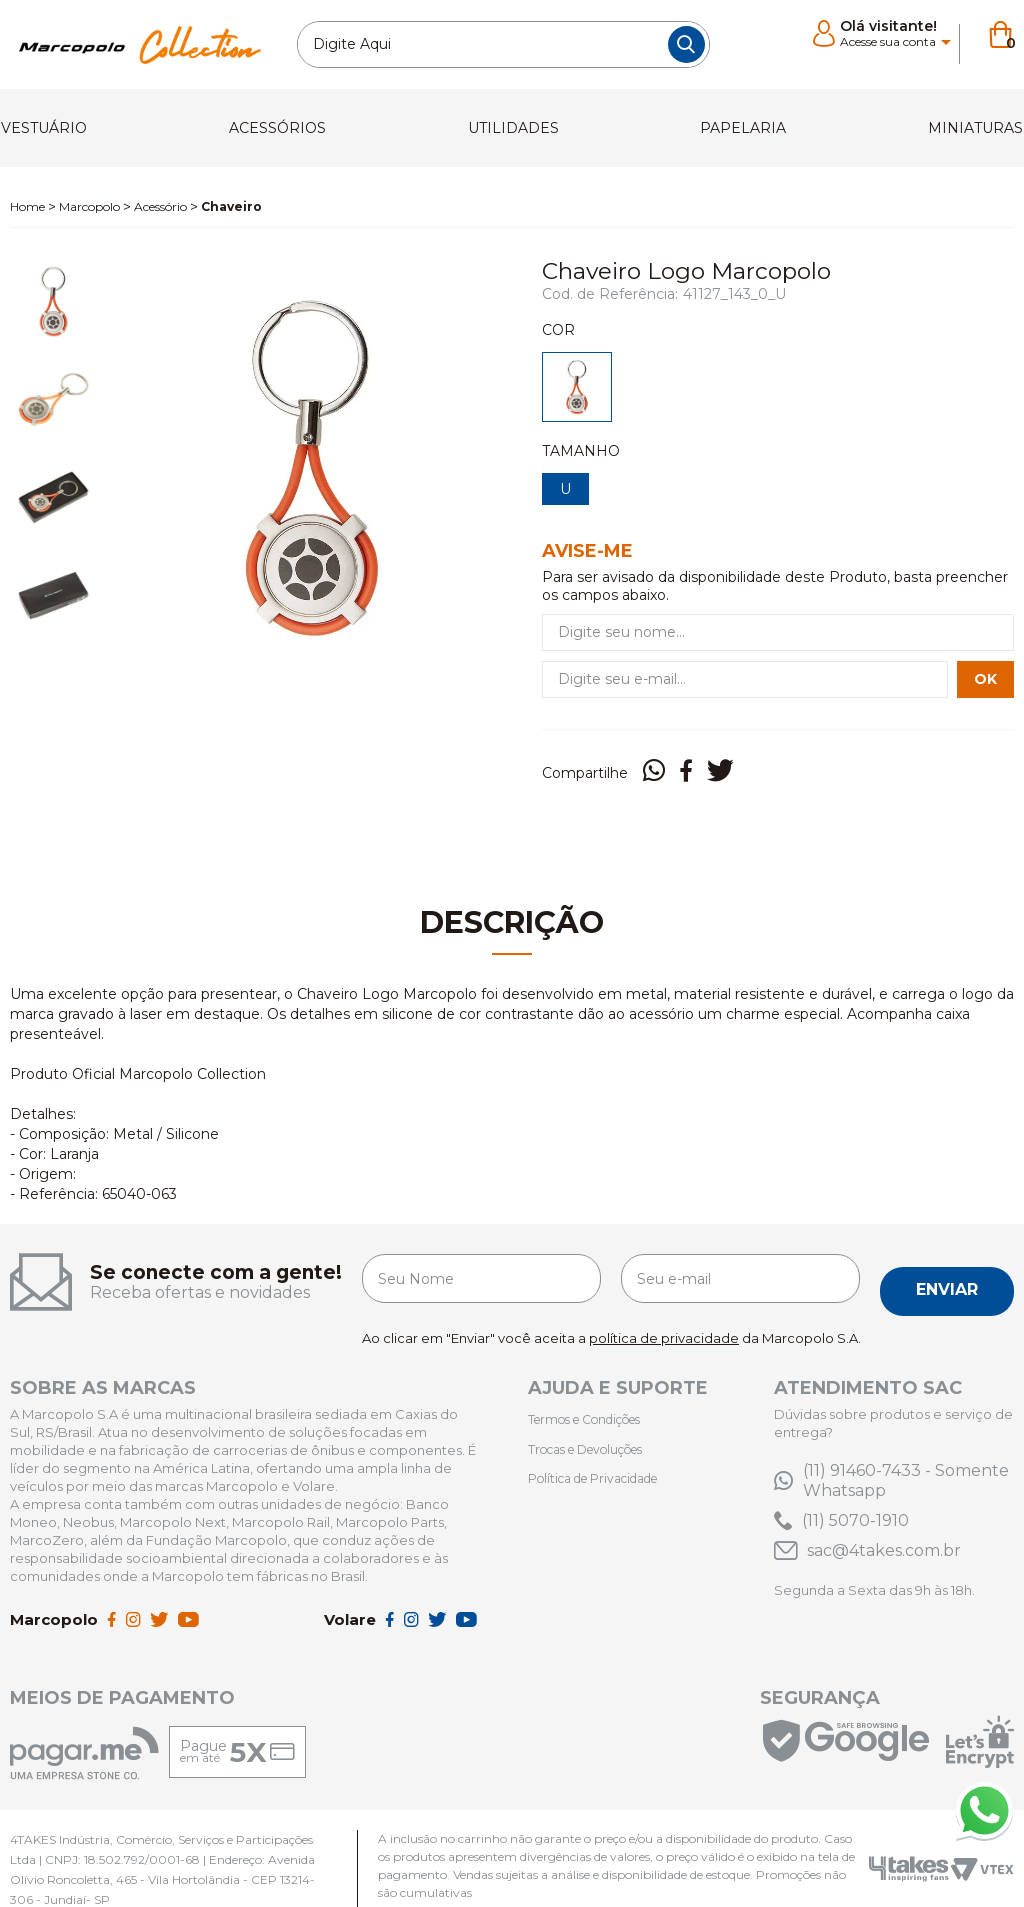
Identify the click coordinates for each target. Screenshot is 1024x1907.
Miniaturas (956, 121)
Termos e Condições (595, 1396)
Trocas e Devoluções (596, 1424)
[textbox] (503, 44)
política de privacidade (664, 1315)
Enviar (947, 1268)
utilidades (516, 121)
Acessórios (289, 121)
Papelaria (735, 121)
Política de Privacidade (603, 1452)
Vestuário (64, 121)
